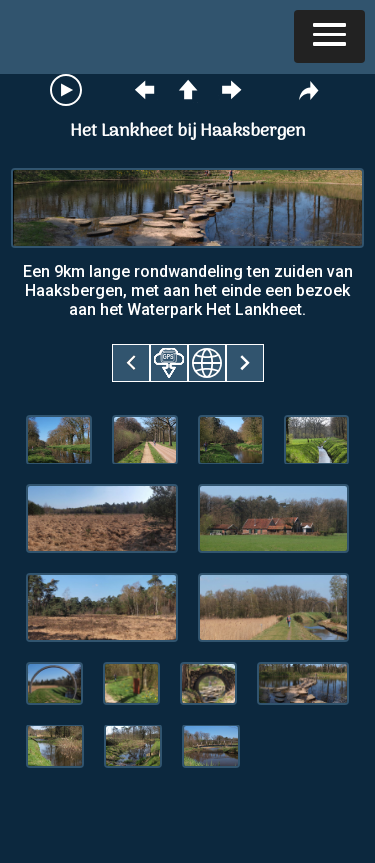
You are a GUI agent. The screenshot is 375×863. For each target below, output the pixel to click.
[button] (329, 36)
